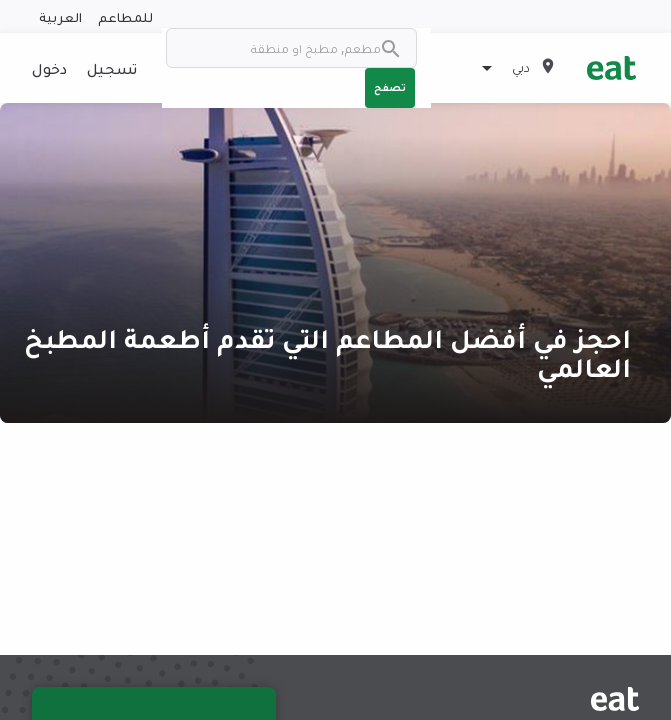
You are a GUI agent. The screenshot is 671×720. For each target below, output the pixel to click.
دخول (49, 68)
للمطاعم (125, 16)
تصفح (390, 87)
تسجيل (112, 68)
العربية (60, 16)
